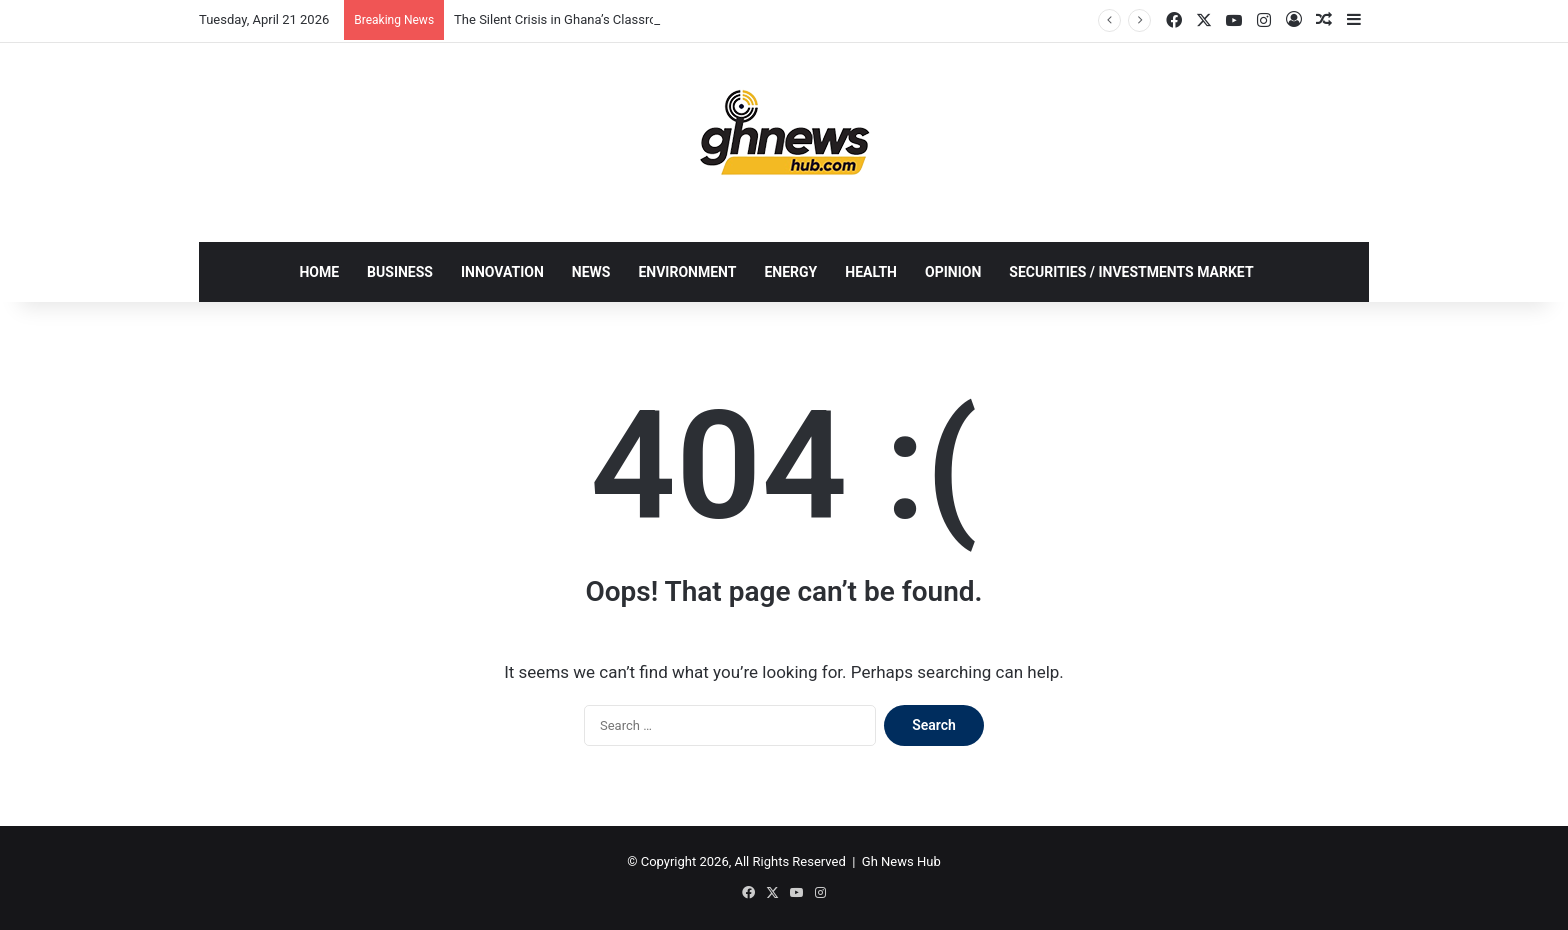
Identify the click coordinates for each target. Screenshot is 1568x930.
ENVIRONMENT (687, 272)
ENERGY (790, 272)
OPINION (953, 272)
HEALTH (871, 272)
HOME (319, 272)
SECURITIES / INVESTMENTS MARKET (1131, 272)
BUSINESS (400, 272)
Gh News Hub (901, 861)
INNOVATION (502, 272)
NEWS (591, 272)
